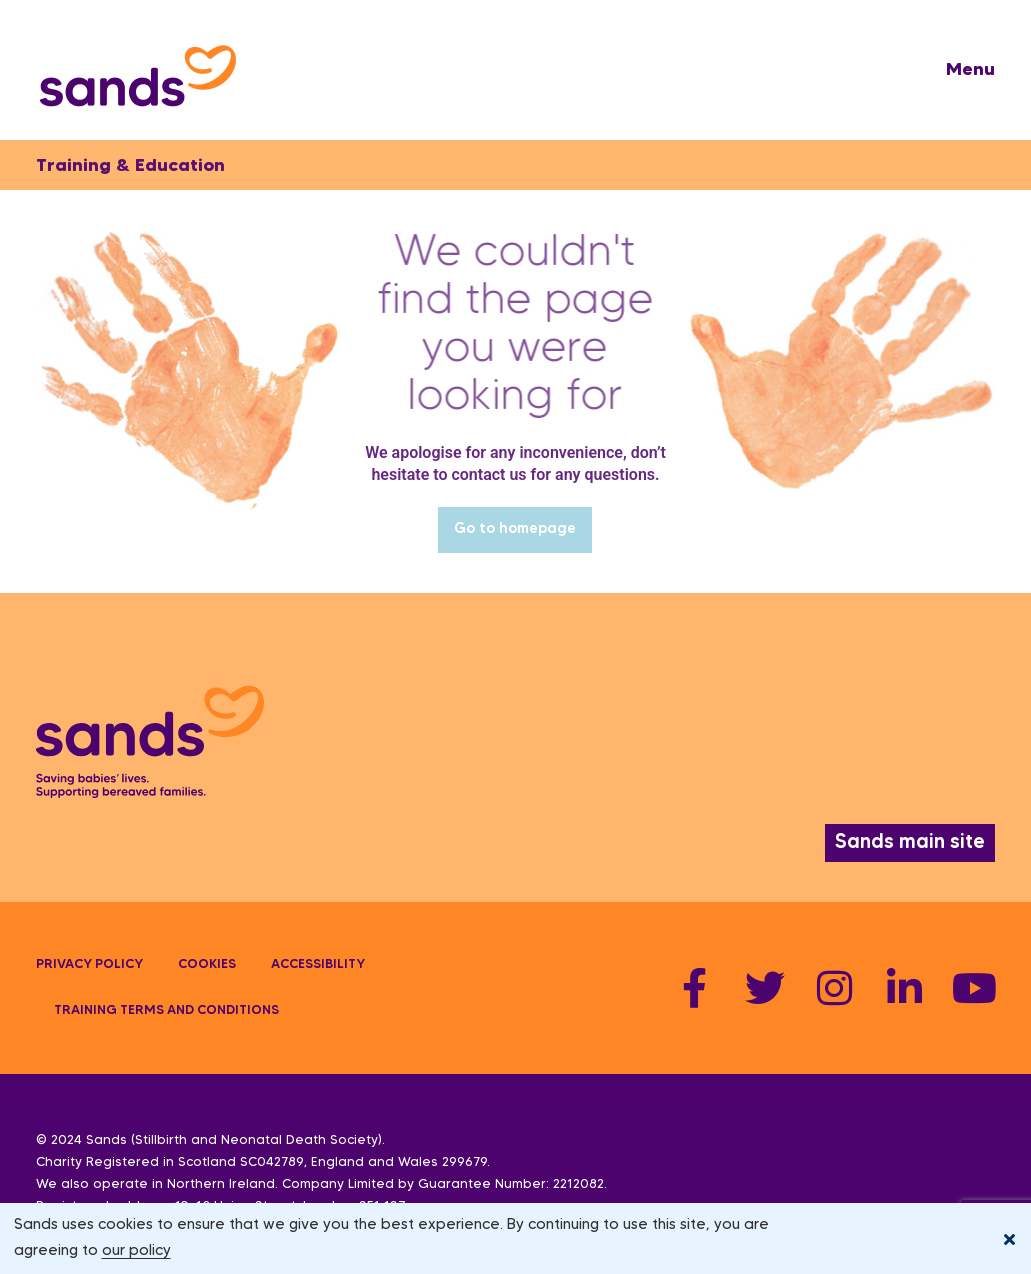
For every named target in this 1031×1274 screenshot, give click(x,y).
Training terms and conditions (166, 1011)
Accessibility (318, 965)
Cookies (207, 965)
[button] (970, 70)
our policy (136, 1251)
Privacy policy (89, 965)
